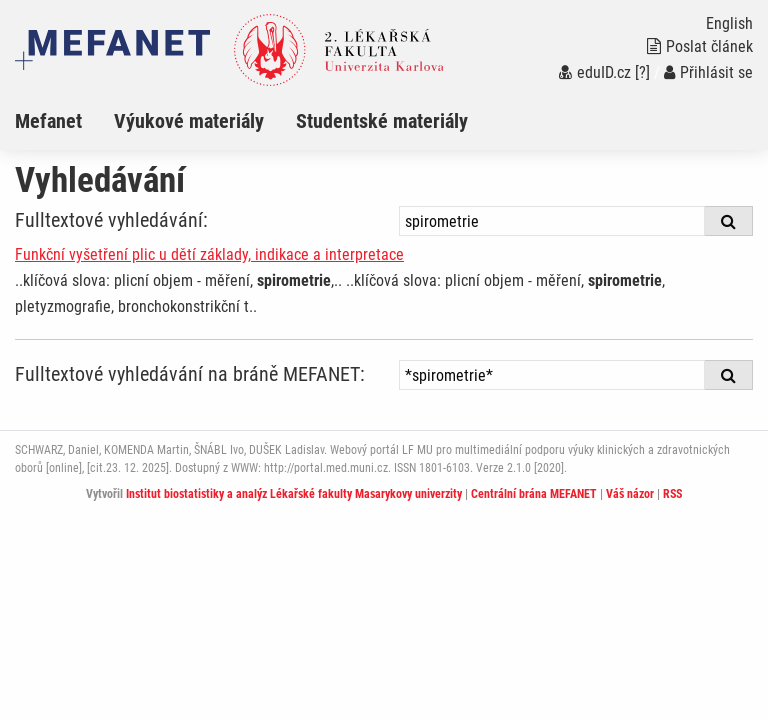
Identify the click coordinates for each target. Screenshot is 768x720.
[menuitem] (64, 121)
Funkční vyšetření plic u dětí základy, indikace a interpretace (209, 254)
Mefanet (48, 121)
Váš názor (630, 494)
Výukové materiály (189, 121)
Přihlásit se (708, 72)
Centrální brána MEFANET (534, 494)
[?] (642, 72)
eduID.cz (595, 72)
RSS (672, 494)
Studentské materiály (382, 121)
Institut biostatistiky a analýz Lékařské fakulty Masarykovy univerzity (294, 494)
